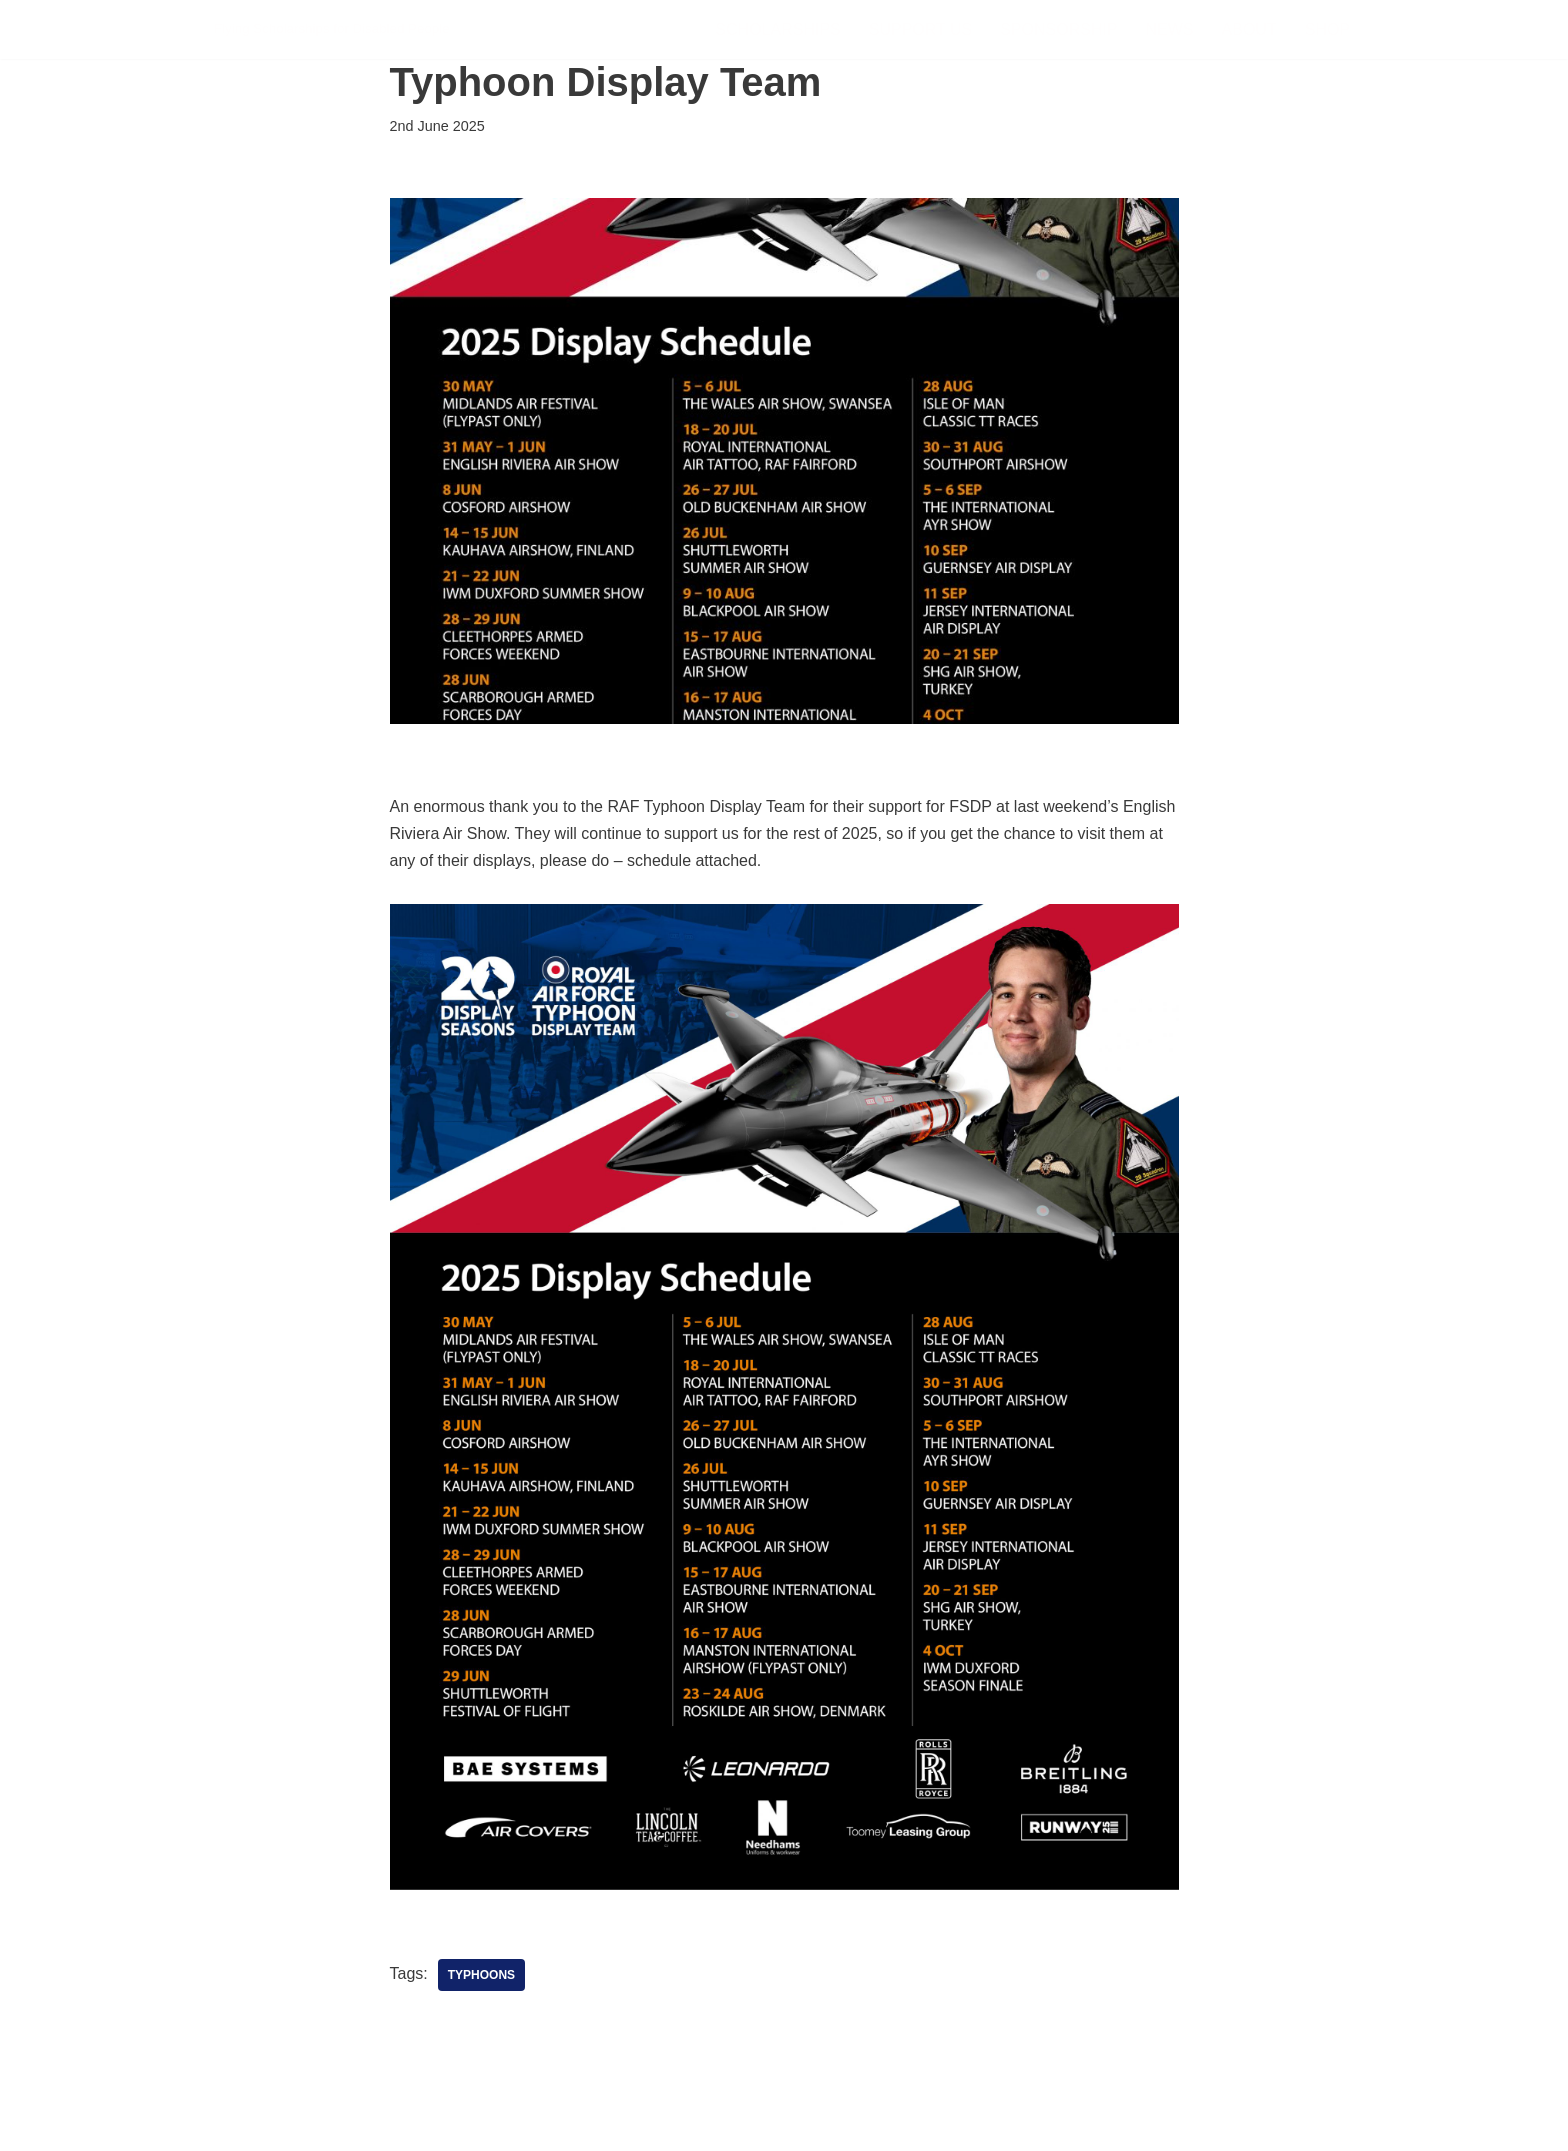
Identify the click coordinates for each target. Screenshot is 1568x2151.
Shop (1327, 29)
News (1170, 29)
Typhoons (481, 1975)
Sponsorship (1058, 29)
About (1249, 29)
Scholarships (777, 29)
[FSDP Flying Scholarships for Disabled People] (332, 29)
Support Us (920, 29)
